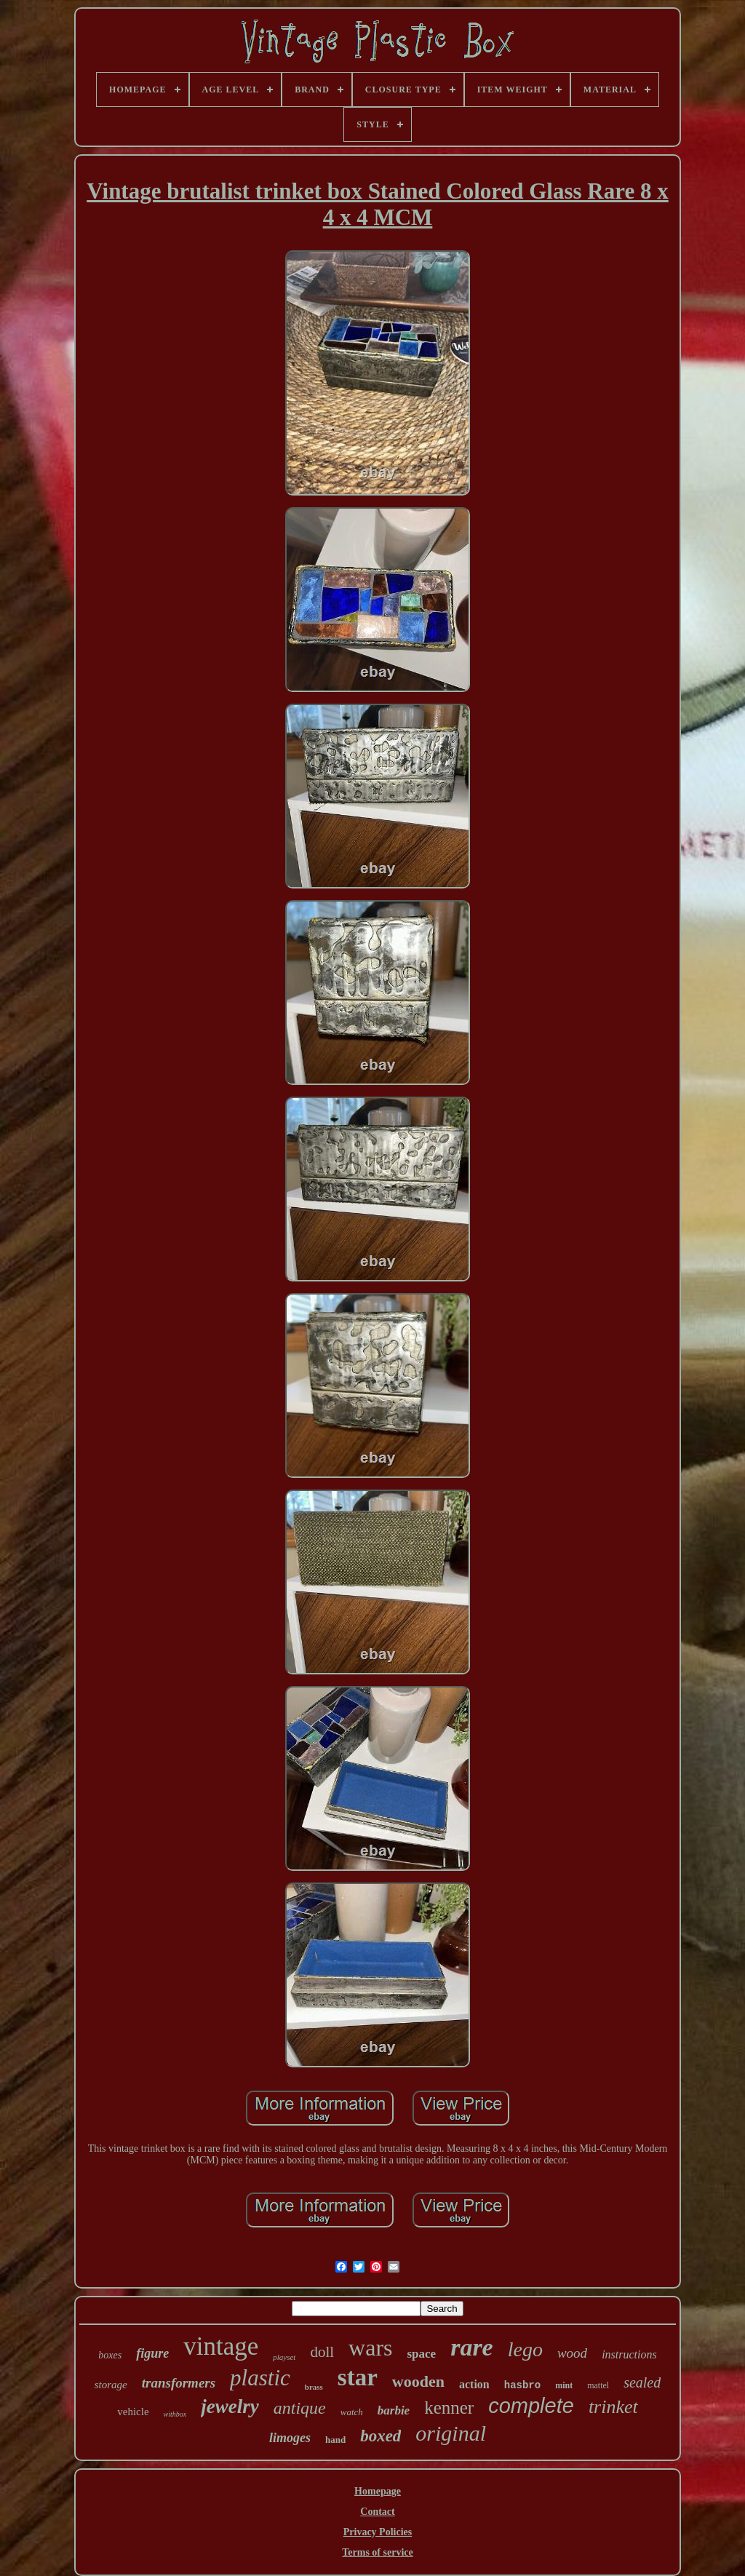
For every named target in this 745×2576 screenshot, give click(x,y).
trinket (613, 2406)
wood (572, 2353)
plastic (260, 2377)
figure (152, 2353)
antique (300, 2407)
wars (370, 2347)
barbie (394, 2410)
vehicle (132, 2411)
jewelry (229, 2406)
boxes (109, 2355)
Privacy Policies (377, 2532)
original (450, 2433)
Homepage (377, 2491)
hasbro (522, 2385)
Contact (377, 2511)
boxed (380, 2436)
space (421, 2354)
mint (564, 2385)
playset (284, 2357)
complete (531, 2405)
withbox (175, 2414)
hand (335, 2439)
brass (314, 2386)
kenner (449, 2407)
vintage (220, 2346)
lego (525, 2349)
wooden (418, 2381)
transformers (178, 2382)
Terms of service (377, 2552)
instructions (629, 2354)
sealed (642, 2382)
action (474, 2384)
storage (111, 2384)
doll (322, 2352)
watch (351, 2411)
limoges (290, 2437)
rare (471, 2347)
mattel (598, 2385)
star (358, 2377)
